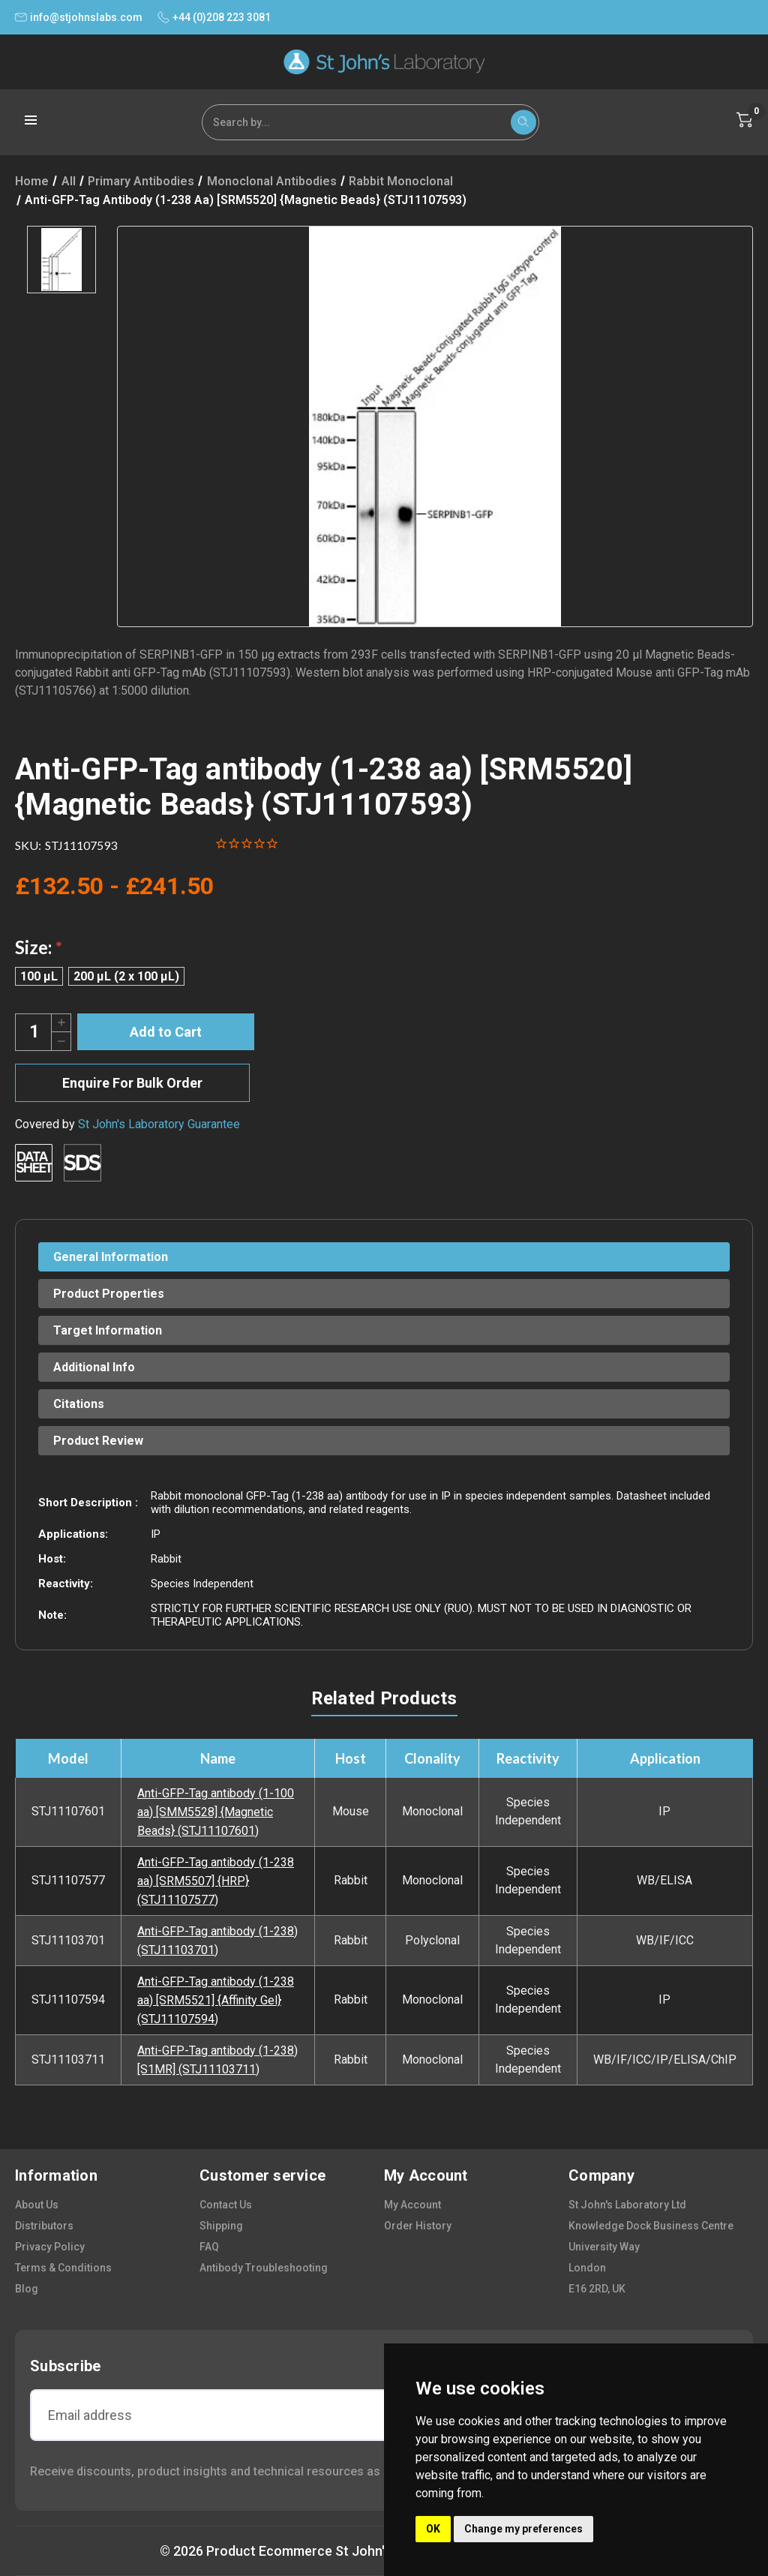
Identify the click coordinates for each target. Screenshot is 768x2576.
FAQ (209, 2247)
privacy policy (50, 2247)
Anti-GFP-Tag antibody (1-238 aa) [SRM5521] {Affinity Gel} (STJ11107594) (215, 2000)
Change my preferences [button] (523, 2529)
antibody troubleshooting (264, 2268)
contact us (226, 2205)
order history (418, 2226)
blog (26, 2289)
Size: (38, 947)
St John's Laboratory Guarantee (159, 1124)
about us (36, 2205)
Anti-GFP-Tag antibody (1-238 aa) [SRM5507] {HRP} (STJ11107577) (215, 1881)
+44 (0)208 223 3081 (214, 17)
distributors (44, 2226)
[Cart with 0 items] (744, 120)
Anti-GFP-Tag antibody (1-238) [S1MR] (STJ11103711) (217, 2059)
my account (412, 2205)
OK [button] (433, 2529)
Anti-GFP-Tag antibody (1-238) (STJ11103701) (217, 1940)
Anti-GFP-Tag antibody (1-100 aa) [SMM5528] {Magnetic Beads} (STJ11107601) (215, 1812)
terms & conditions (63, 2268)
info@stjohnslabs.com (78, 17)
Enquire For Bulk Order (132, 1083)
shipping (221, 2226)
